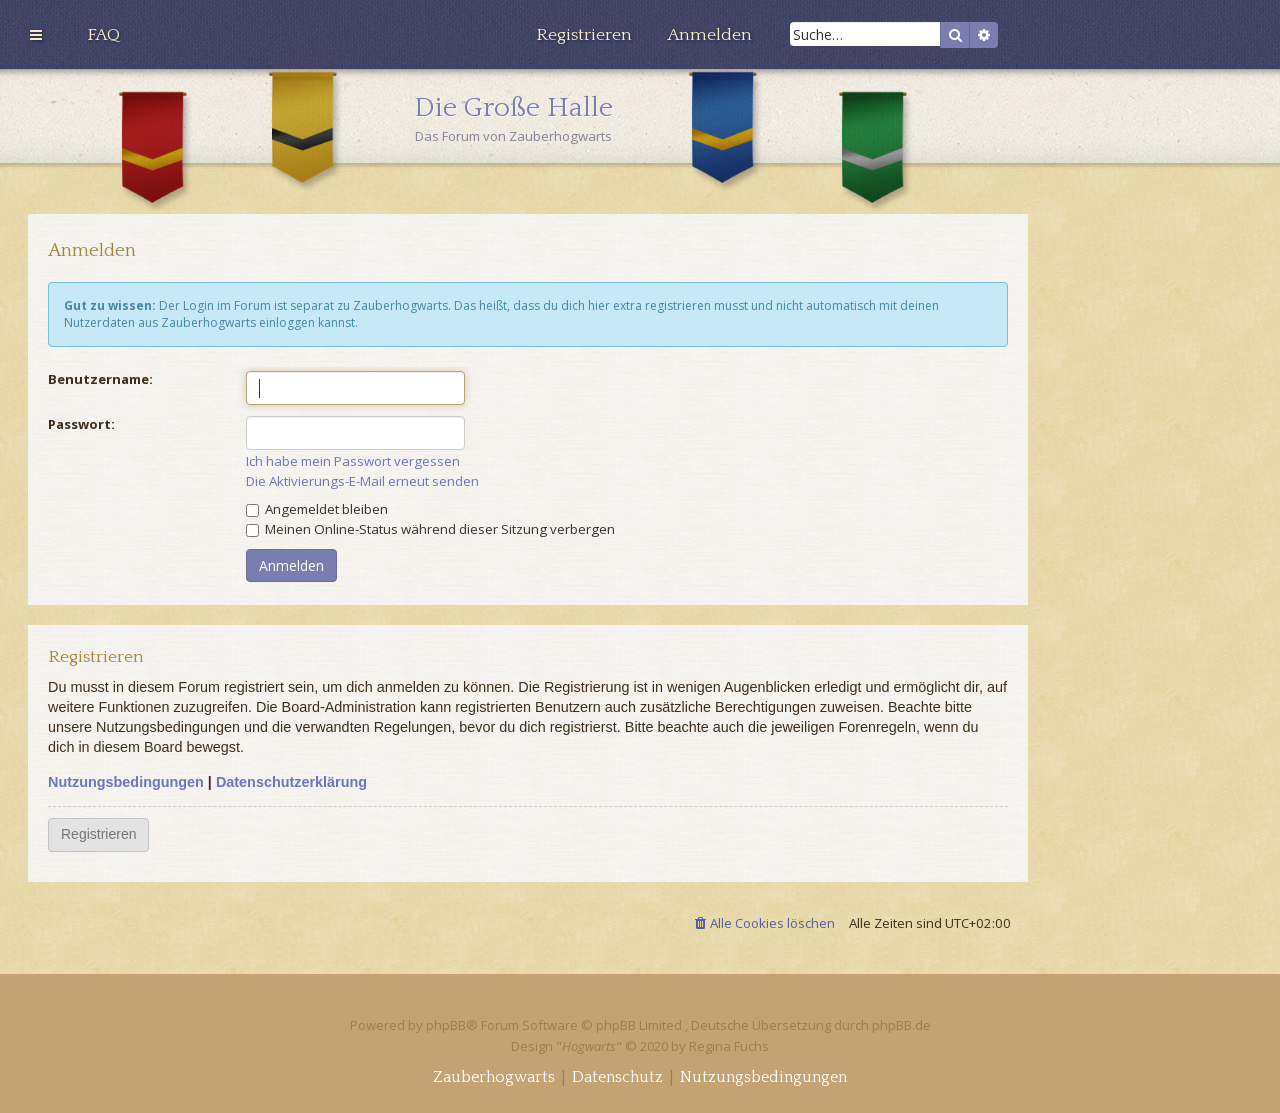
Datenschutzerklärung (291, 782)
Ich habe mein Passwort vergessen (353, 461)
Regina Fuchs (729, 1046)
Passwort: (81, 424)
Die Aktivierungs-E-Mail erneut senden (362, 481)
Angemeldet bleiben (317, 509)
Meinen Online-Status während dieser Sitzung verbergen (430, 529)
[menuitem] (103, 35)
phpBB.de (901, 1025)
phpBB (446, 1025)
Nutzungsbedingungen (126, 782)
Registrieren (98, 834)
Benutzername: (100, 379)
